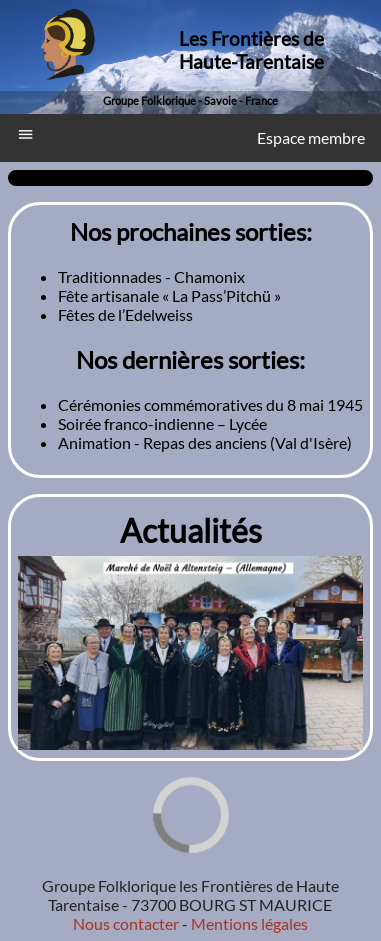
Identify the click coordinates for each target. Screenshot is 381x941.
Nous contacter (126, 923)
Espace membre (311, 137)
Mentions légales (248, 923)
